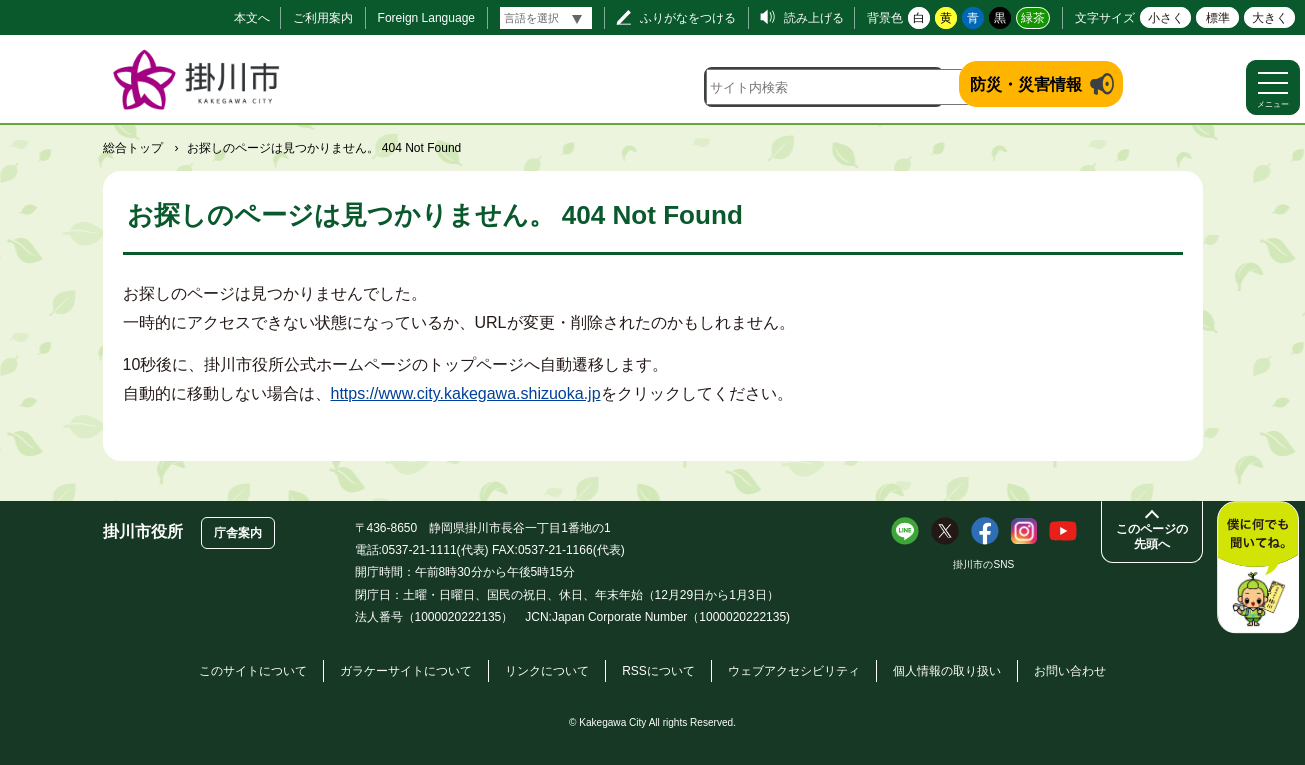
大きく (1270, 18)
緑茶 (1033, 18)
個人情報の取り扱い (947, 671)
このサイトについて (253, 671)
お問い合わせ (1070, 671)
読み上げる (814, 18)
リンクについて (547, 671)
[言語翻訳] (546, 18)
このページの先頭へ (1152, 536)
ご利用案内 (323, 18)
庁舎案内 (238, 533)
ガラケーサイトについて (406, 671)
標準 (1218, 18)
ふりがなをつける (688, 18)
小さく (1166, 18)
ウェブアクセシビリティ (794, 671)
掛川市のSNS (983, 564)
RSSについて (658, 671)
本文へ (252, 18)
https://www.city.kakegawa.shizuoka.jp (466, 393)
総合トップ (133, 148)
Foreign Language (426, 18)
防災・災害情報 (1026, 84)
